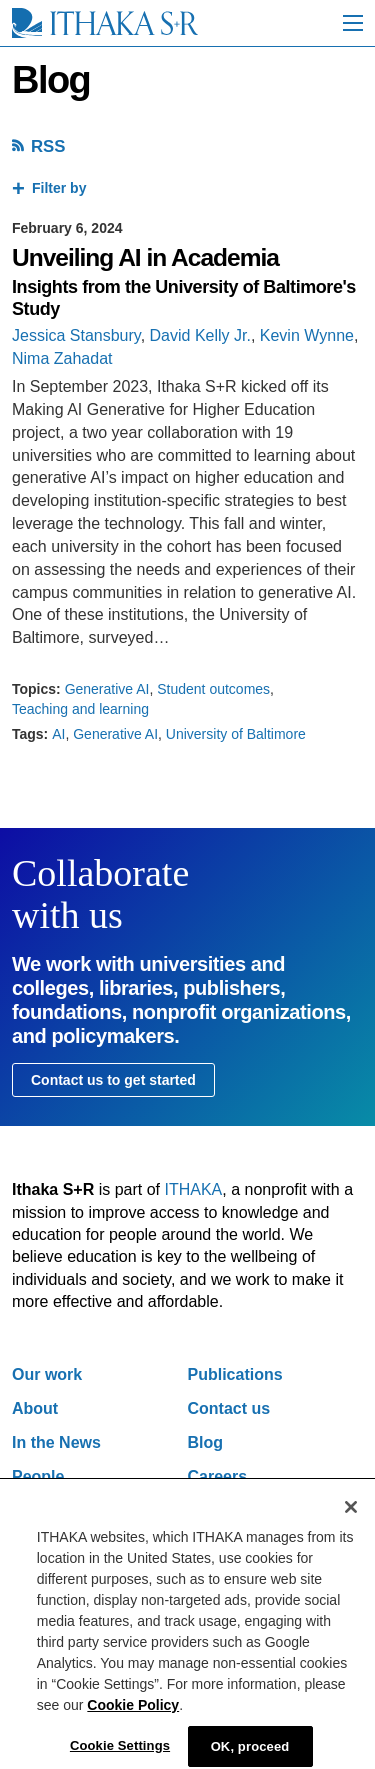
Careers (218, 1476)
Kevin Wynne (307, 335)
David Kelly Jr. (200, 335)
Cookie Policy (133, 1715)
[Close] (351, 1517)
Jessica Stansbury (76, 335)
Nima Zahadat (62, 358)
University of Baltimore (236, 734)
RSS (48, 146)
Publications (235, 1374)
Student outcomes (213, 689)
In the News (56, 1442)
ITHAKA (194, 1189)
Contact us (229, 1408)
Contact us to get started (113, 1080)
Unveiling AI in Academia (145, 257)
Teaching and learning (80, 709)
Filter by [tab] (59, 188)
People (38, 1476)
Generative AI (107, 689)
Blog (206, 1442)
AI (58, 734)
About (35, 1408)
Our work (47, 1374)
